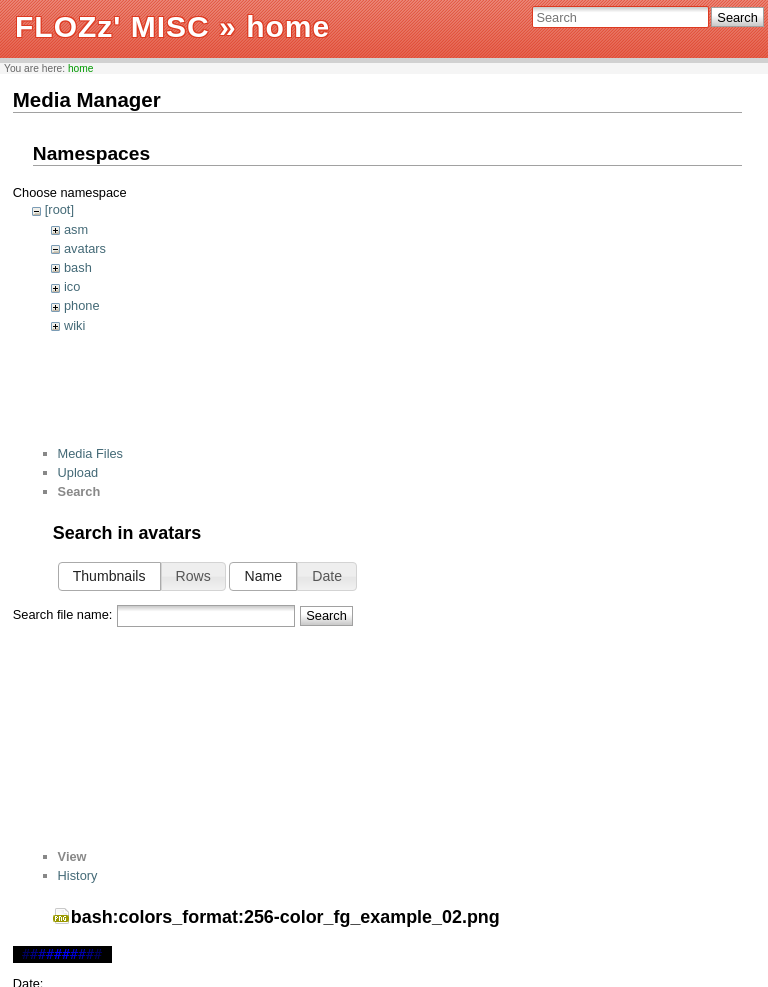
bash (78, 267)
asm (76, 229)
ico (72, 286)
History (78, 875)
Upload (78, 472)
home (81, 68)
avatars (85, 248)
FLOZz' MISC (112, 26)
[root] (59, 209)
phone (82, 305)
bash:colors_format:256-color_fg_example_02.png (285, 917)
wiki (74, 325)
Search (737, 17)
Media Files (90, 453)
